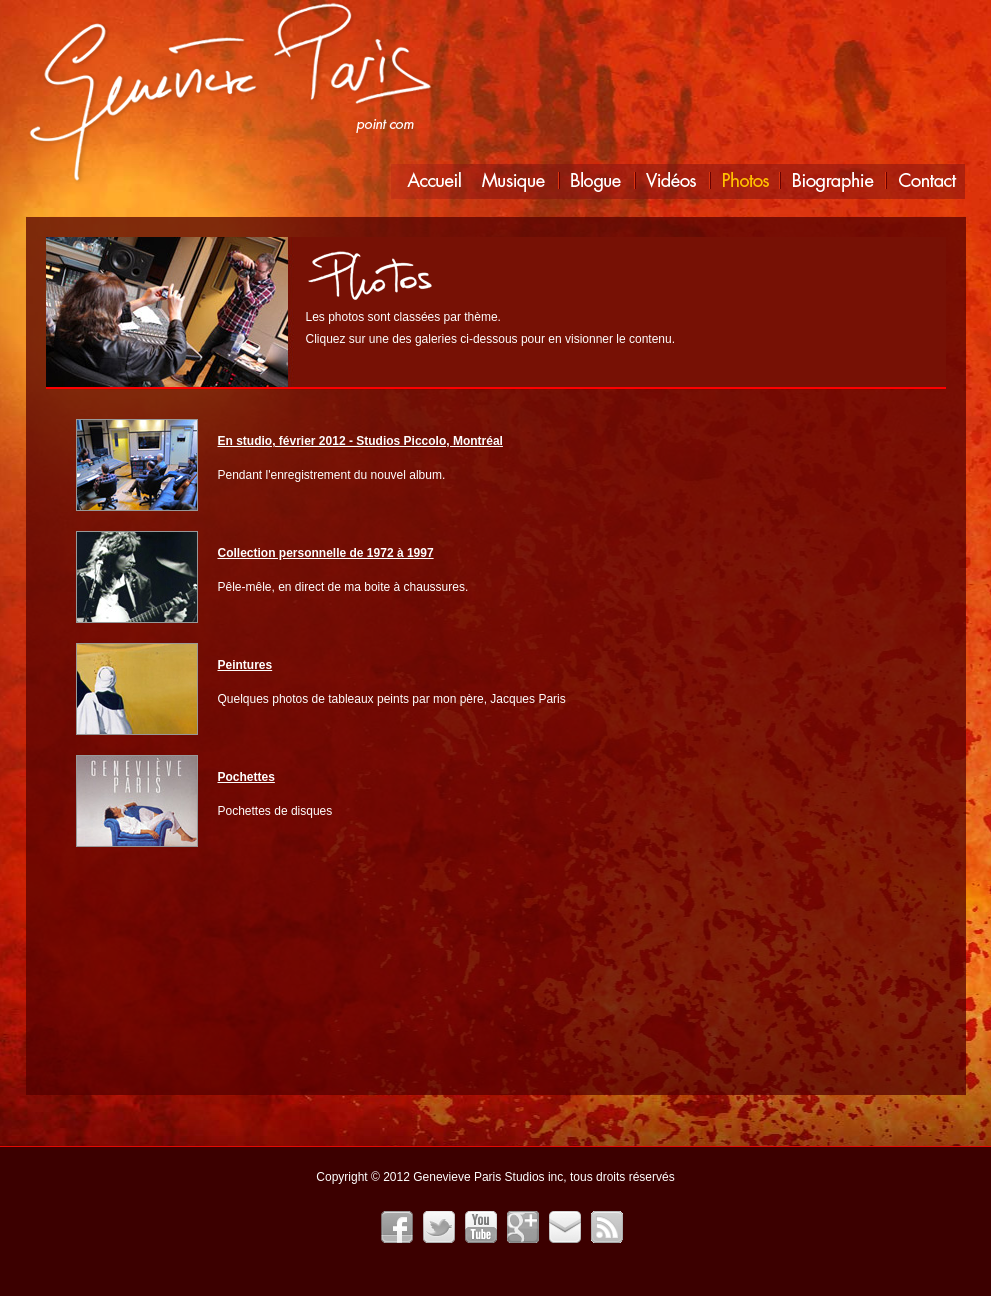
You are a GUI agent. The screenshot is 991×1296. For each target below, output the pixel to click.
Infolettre (565, 1227)
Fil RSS (607, 1227)
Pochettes (246, 777)
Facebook (397, 1227)
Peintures (245, 665)
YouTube (481, 1227)
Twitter (439, 1227)
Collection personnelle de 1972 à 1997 (326, 553)
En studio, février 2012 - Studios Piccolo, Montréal (360, 441)
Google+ (523, 1227)
